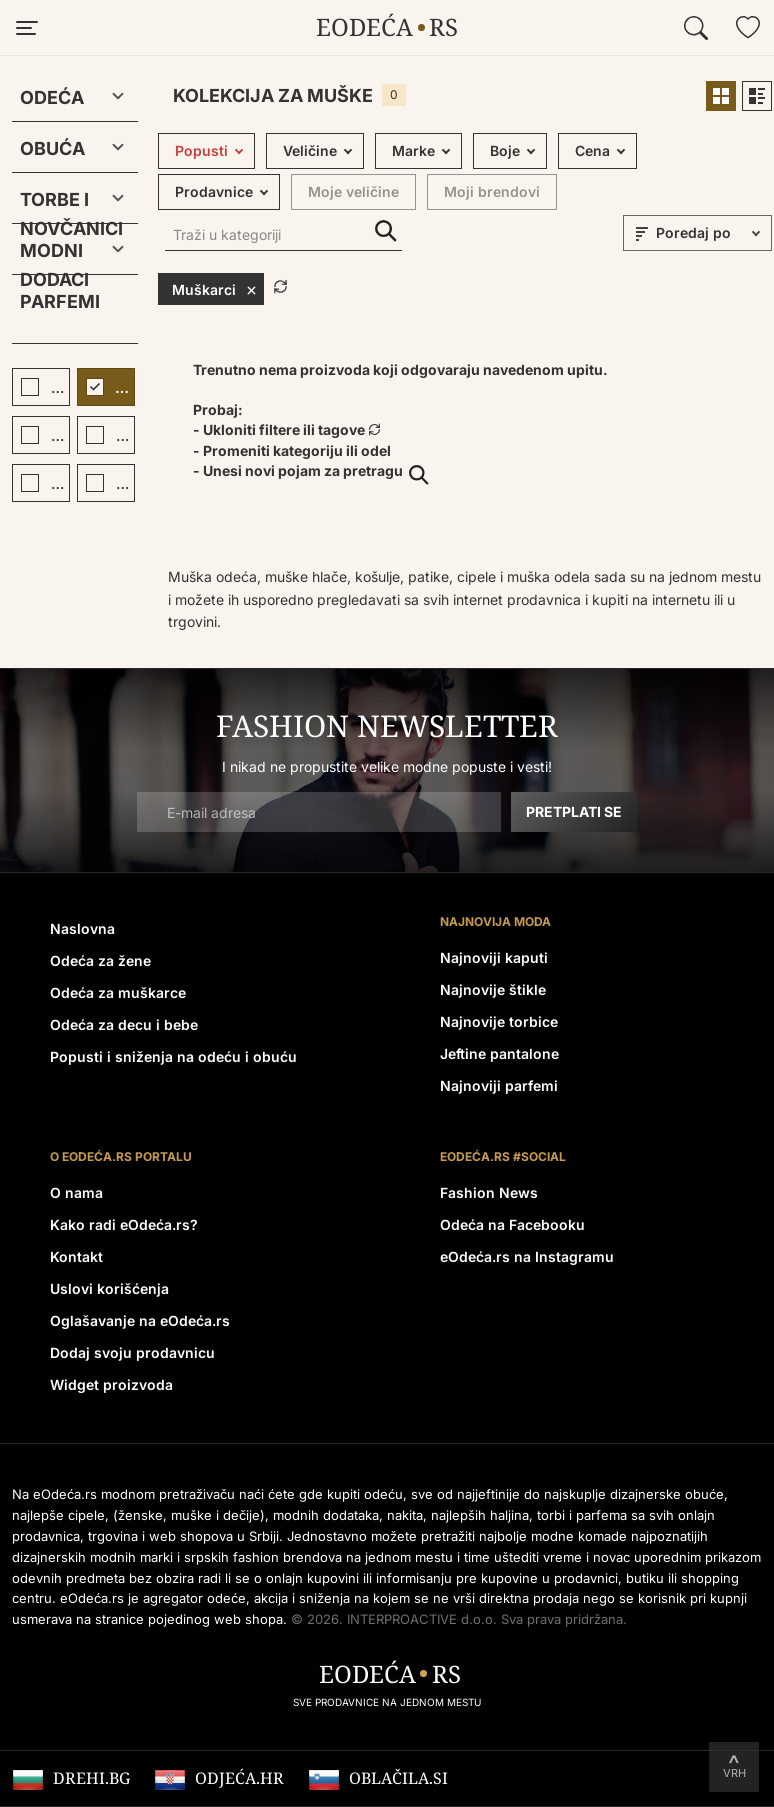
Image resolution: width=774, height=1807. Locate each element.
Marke (413, 150)
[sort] (711, 233)
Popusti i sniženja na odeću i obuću (173, 1056)
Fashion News (489, 1192)
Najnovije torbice (499, 1021)
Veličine (310, 150)
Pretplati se (574, 811)
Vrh (734, 1773)
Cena (592, 150)
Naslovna (82, 928)
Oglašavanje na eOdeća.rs (140, 1320)
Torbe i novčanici (59, 203)
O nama (76, 1192)
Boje (505, 150)
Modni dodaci (54, 254)
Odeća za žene (100, 960)
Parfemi (60, 301)
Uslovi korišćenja (109, 1288)
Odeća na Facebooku (512, 1224)
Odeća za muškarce (118, 992)
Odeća (52, 97)
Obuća (52, 148)
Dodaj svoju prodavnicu (132, 1352)
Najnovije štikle (493, 989)
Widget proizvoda (111, 1384)
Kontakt (76, 1256)
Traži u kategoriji (386, 231)
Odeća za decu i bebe (124, 1024)
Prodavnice (214, 191)
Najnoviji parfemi (499, 1085)
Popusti (201, 150)
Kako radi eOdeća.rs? (124, 1224)
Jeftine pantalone (499, 1053)
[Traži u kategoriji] (283, 236)
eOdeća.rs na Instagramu (527, 1256)
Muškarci (214, 289)
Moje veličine (353, 191)
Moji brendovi (492, 191)
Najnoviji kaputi (494, 957)
